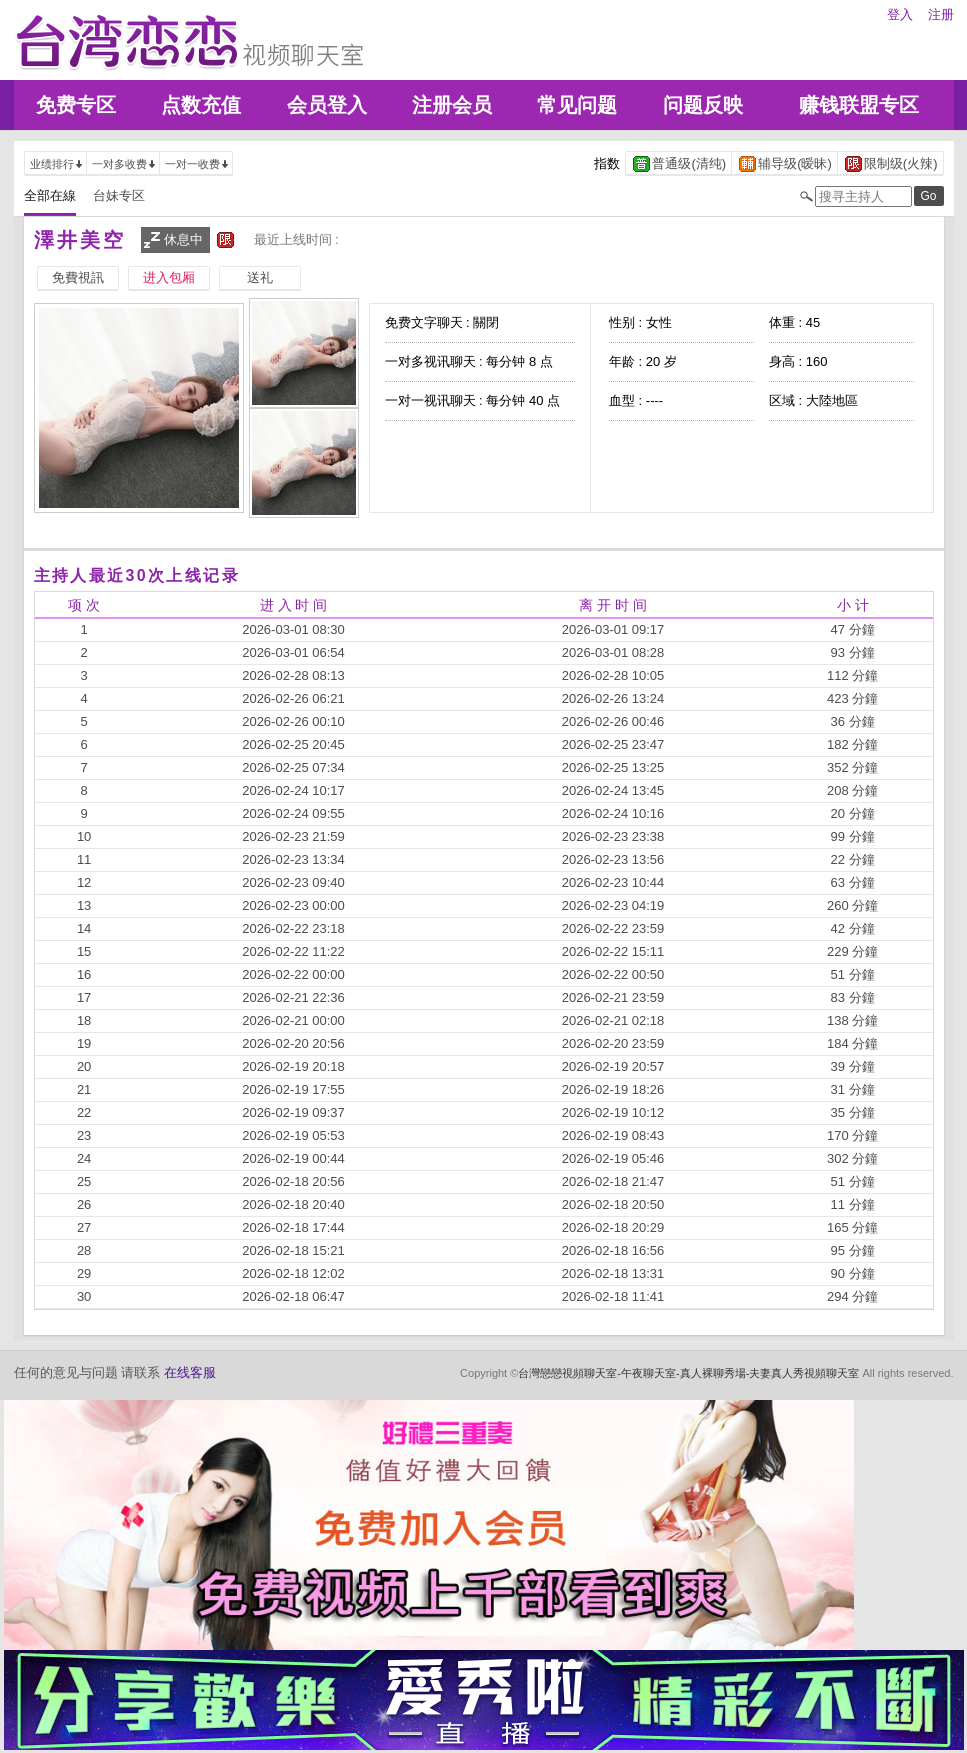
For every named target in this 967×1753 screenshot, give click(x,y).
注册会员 (452, 105)
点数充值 (201, 105)
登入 (900, 14)
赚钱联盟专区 (859, 105)
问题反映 (703, 105)
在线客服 (190, 1372)
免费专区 (76, 105)
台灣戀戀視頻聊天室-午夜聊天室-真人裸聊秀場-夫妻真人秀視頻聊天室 (688, 1373)
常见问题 (577, 105)
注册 (941, 14)
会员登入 (327, 105)
